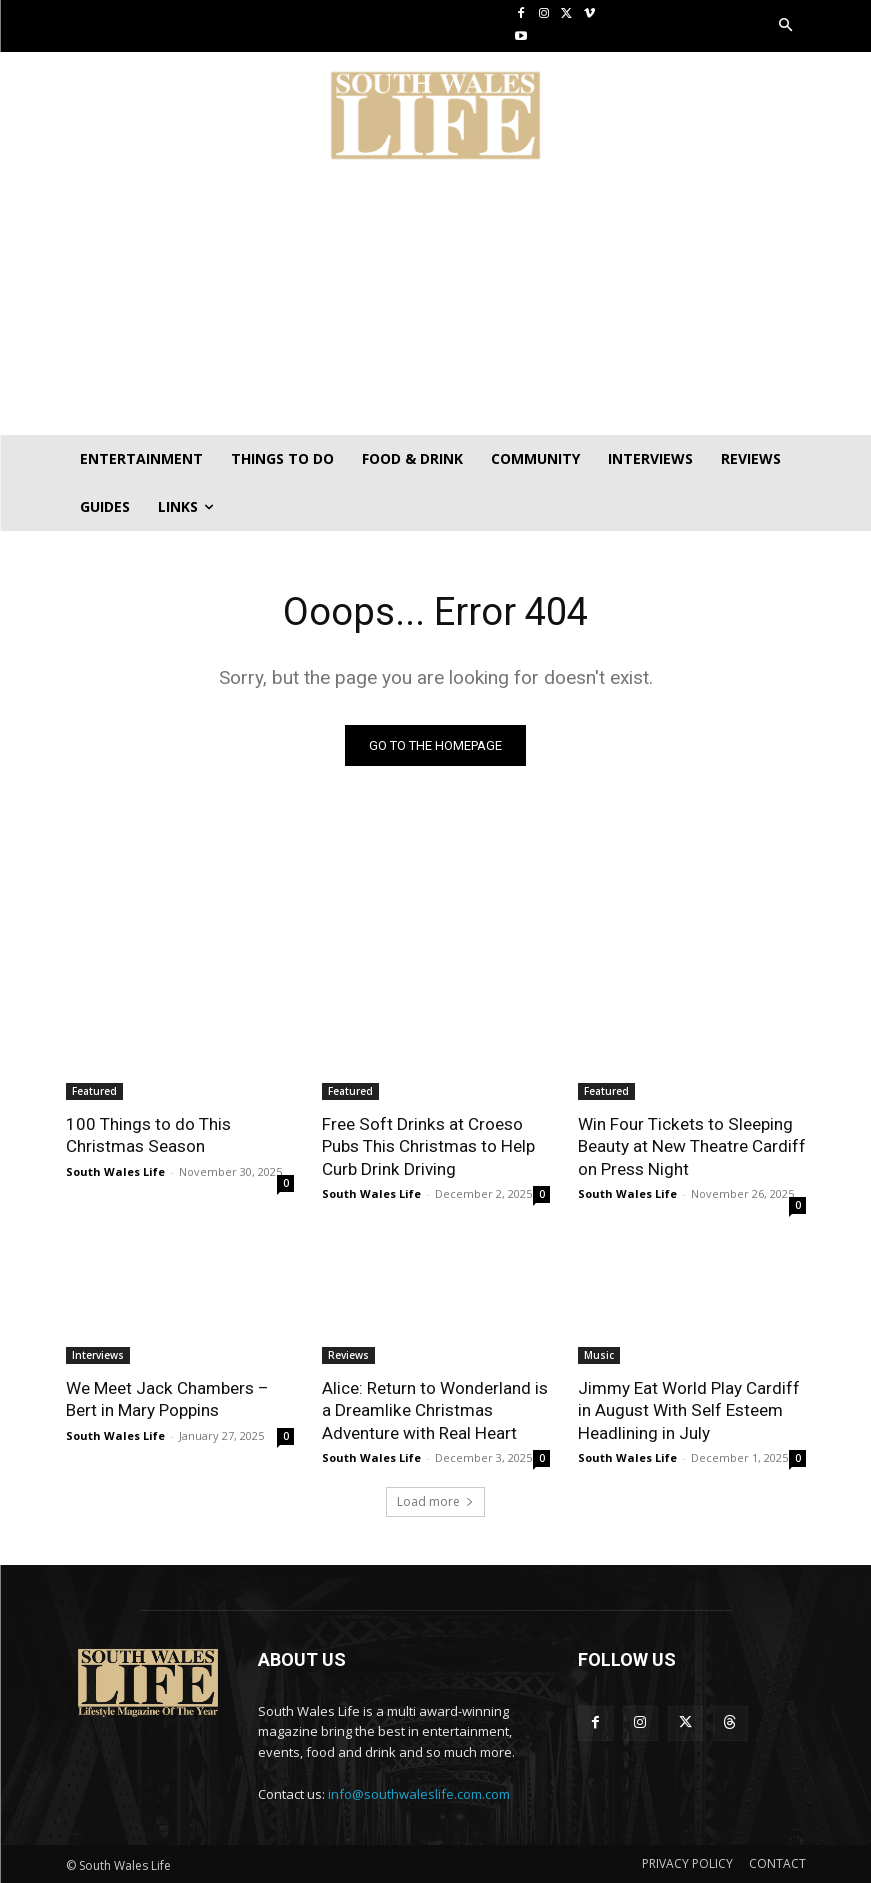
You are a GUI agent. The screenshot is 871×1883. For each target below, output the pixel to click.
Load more (435, 1500)
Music (599, 1355)
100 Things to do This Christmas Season (148, 1135)
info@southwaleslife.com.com (419, 1793)
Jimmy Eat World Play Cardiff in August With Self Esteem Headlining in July (689, 1410)
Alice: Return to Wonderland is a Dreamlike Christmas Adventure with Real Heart (435, 1410)
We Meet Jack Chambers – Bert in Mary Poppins (167, 1399)
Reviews (348, 1355)
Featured (94, 1091)
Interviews (98, 1355)
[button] (785, 26)
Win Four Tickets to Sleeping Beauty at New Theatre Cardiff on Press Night (691, 1146)
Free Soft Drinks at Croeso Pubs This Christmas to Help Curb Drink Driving (428, 1146)
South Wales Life (115, 1170)
